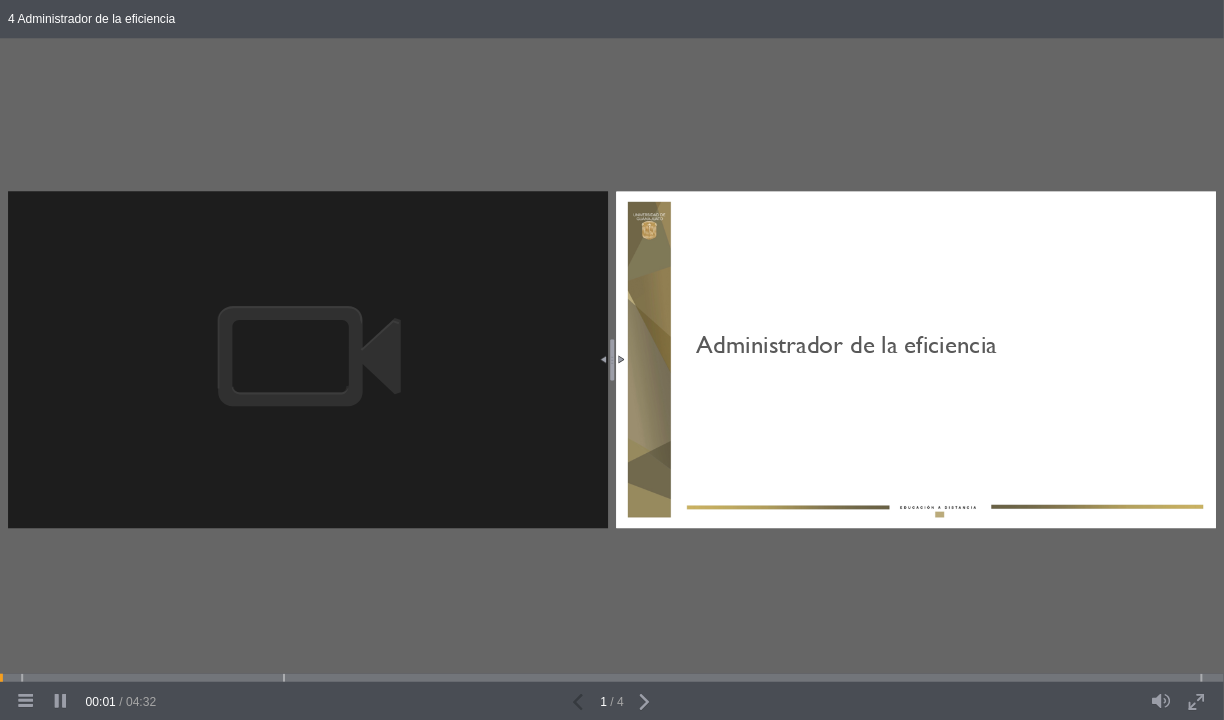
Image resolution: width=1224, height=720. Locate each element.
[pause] (60, 701)
